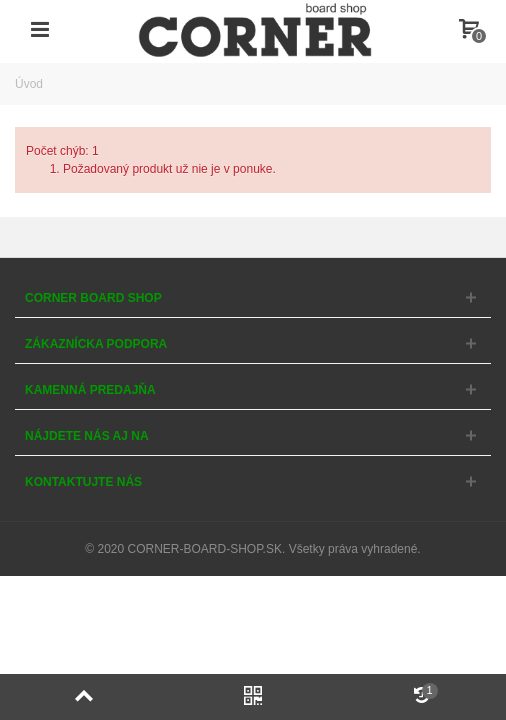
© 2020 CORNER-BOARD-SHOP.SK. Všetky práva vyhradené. (252, 549)
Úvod (29, 84)
